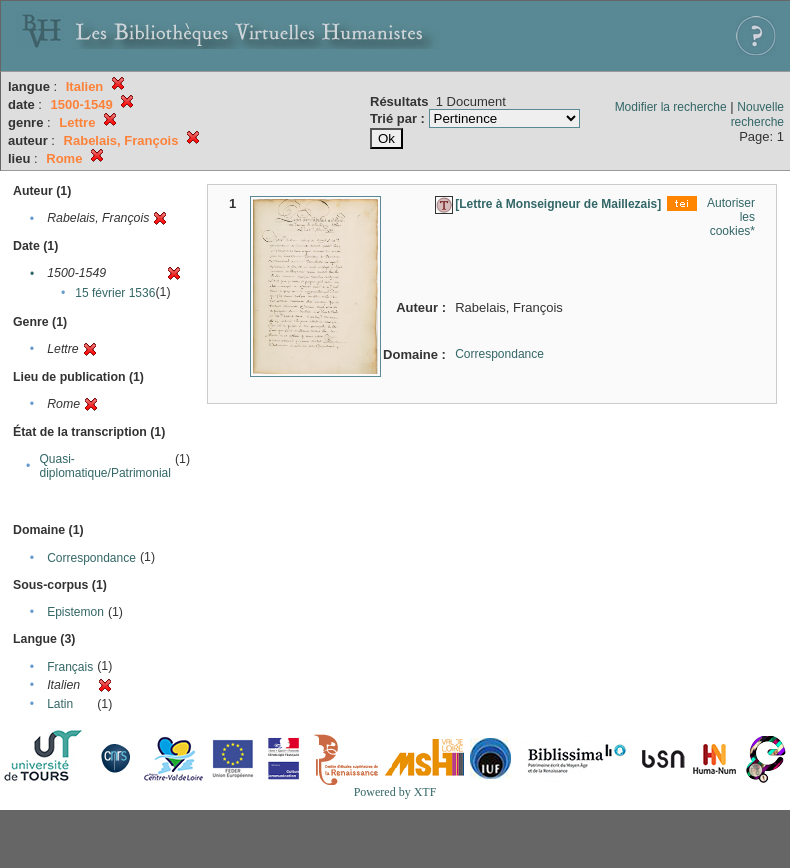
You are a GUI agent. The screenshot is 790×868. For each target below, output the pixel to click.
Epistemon (75, 612)
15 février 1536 (115, 293)
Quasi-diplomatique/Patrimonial (105, 466)
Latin (60, 704)
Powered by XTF (395, 792)
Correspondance (91, 558)
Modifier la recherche (671, 107)
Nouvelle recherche (757, 114)
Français (70, 667)
